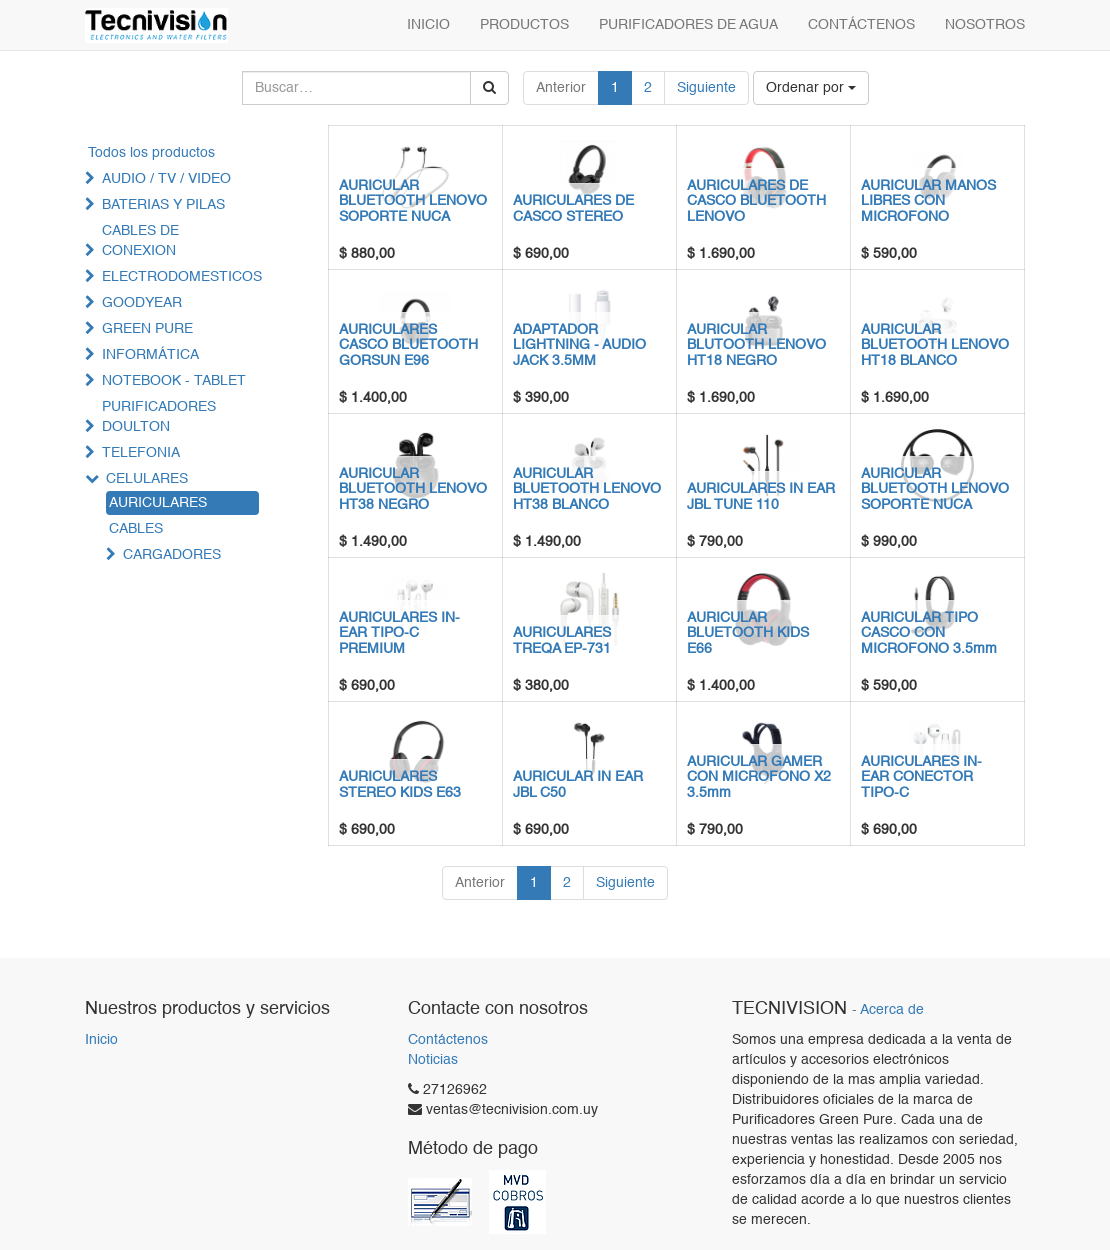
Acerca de (892, 1010)
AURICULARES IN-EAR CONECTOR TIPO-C (921, 777)
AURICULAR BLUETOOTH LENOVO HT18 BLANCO (935, 345)
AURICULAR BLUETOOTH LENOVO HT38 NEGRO (413, 489)
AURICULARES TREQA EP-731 (562, 640)
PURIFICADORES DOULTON (159, 417)
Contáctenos (448, 1040)
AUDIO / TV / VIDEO (166, 179)
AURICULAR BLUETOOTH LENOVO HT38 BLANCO (587, 489)
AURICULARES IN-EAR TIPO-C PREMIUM (399, 633)
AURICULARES (158, 503)
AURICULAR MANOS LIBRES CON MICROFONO (928, 201)
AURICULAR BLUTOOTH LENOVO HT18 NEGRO (756, 345)
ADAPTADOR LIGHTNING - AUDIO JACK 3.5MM (579, 345)
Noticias (433, 1060)
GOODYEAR (142, 303)
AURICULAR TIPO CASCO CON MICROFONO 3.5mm (929, 633)
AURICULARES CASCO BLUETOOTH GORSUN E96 (408, 345)
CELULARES (147, 479)
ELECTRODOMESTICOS (182, 277)
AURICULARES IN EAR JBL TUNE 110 (761, 496)
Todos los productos (151, 153)
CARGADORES (172, 555)
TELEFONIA (141, 453)
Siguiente (706, 88)
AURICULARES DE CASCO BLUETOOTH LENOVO (756, 201)
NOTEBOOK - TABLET (174, 381)
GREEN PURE (147, 329)
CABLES (136, 529)
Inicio (101, 1040)
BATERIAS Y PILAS (163, 205)
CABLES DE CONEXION (140, 241)
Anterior (561, 88)
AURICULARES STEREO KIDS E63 (400, 784)
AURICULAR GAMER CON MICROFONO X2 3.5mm (759, 777)
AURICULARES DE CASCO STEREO (573, 208)
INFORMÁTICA (150, 355)
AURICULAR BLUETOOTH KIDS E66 (748, 633)
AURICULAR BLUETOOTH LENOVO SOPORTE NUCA (413, 201)
